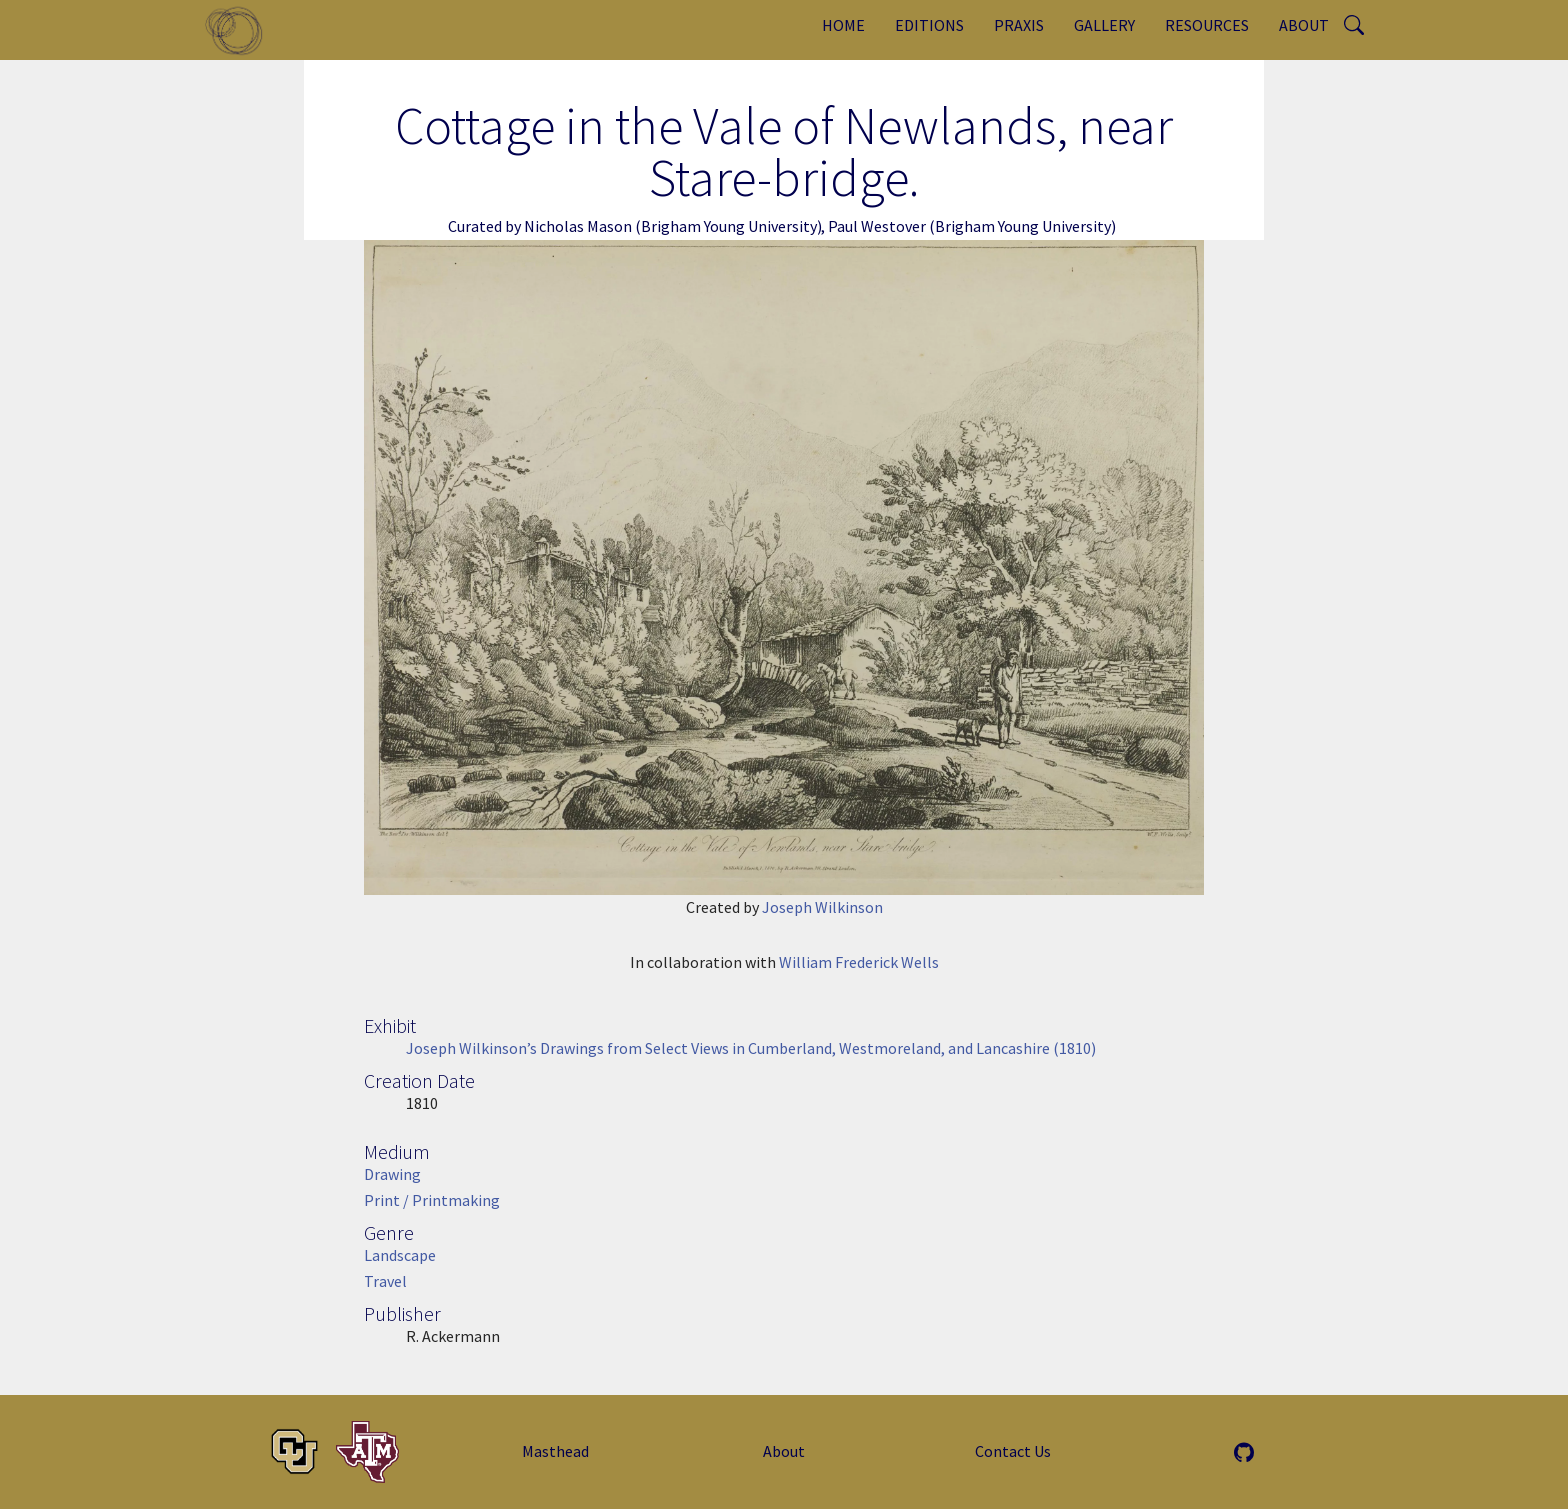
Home (843, 25)
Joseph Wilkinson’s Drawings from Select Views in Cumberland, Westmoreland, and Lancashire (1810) (751, 1048)
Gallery (1104, 25)
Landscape (400, 1255)
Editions (929, 25)
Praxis (1019, 25)
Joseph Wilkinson (822, 907)
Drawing (392, 1174)
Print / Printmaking (432, 1200)
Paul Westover (877, 226)
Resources (1207, 25)
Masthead (555, 1451)
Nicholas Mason (578, 226)
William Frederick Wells (859, 962)
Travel (385, 1281)
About (1304, 25)
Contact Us (1013, 1451)
